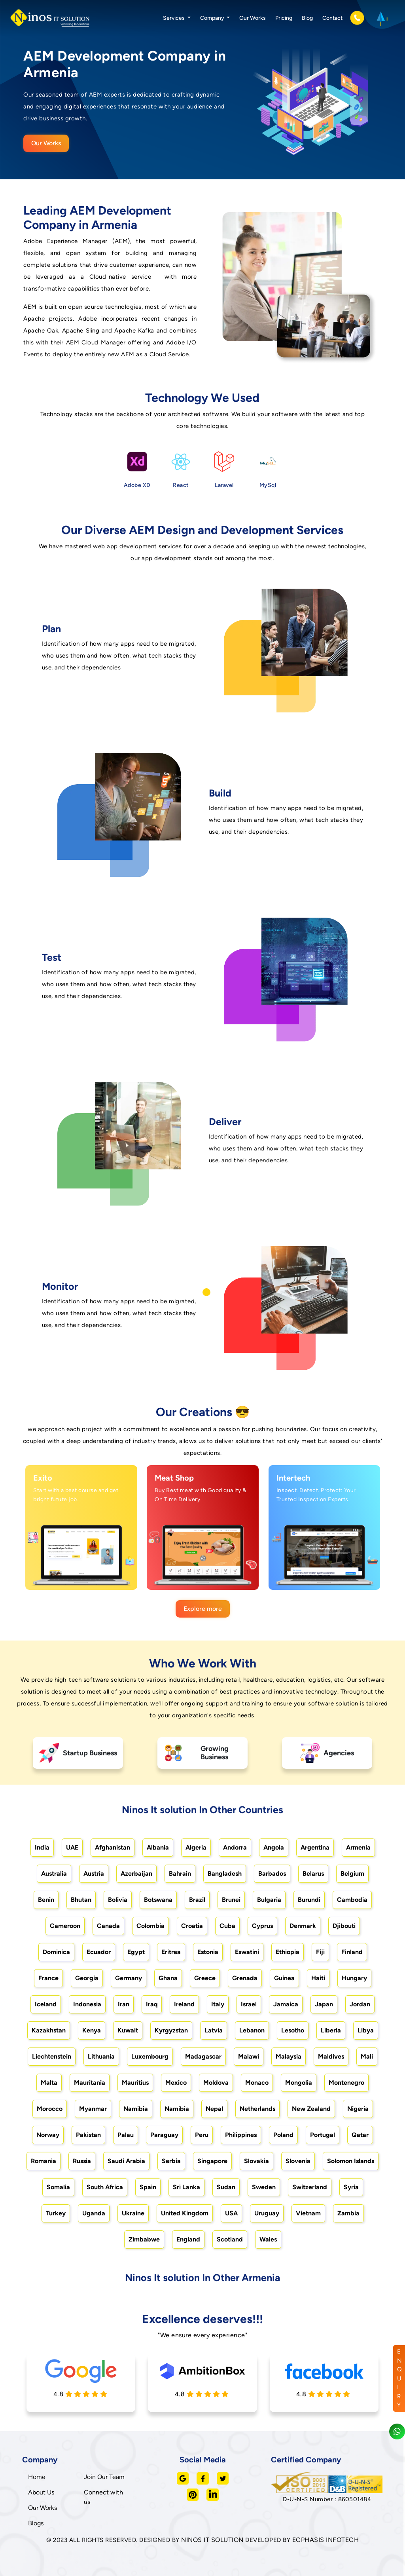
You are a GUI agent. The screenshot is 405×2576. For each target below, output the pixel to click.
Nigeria (358, 2108)
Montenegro (346, 2082)
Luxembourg (149, 2056)
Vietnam (308, 2213)
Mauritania (89, 2082)
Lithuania (101, 2056)
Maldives (331, 2056)
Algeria (195, 1847)
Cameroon (65, 1926)
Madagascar (203, 2056)
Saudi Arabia (126, 2161)
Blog (307, 18)
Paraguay (164, 2135)
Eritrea (171, 1952)
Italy (217, 2004)
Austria (93, 1873)
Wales (268, 2239)
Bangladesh (225, 1873)
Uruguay (266, 2213)
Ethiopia (287, 1952)
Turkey (56, 2213)
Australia (54, 1873)
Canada (108, 1926)
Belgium (352, 1873)
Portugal (322, 2135)
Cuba (227, 1926)
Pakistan (88, 2135)
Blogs (36, 2523)
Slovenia (298, 2161)
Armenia (358, 1847)
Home (36, 2477)
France (48, 1978)
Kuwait (127, 2030)
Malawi (248, 2056)
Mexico (176, 2082)
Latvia (213, 2030)
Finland (352, 1952)
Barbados (272, 1873)
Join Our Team (104, 2477)
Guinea (284, 1978)
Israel (249, 2004)
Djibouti (344, 1926)
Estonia (207, 1952)
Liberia (331, 2030)
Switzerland (309, 2187)
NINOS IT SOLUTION (212, 2540)
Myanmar (93, 2108)
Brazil (197, 1899)
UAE (72, 1847)
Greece (205, 1978)
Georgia (86, 1978)
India (42, 1847)
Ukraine (133, 2213)
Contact (332, 18)
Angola (273, 1847)
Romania (43, 2161)
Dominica (56, 1952)
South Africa (105, 2187)
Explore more (203, 1608)
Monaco (257, 2082)
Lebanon (252, 2030)
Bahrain (180, 1873)
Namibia (135, 2108)
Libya (366, 2030)
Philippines (241, 2135)
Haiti (318, 1978)
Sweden (264, 2187)
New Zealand (311, 2108)
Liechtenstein (51, 2056)
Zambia (348, 2213)
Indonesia (87, 2004)
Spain (148, 2187)
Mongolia (298, 2082)
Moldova (216, 2082)
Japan (324, 2004)
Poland (283, 2135)
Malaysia (288, 2056)
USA (231, 2213)
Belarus (313, 1873)
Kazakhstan (49, 2030)
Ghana (168, 1978)
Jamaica (285, 2004)
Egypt (136, 1952)
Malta (49, 2082)
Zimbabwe (144, 2239)
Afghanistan (112, 1847)
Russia (82, 2161)
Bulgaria (269, 1899)
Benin (46, 1899)
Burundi (309, 1899)
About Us (41, 2492)
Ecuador (99, 1952)
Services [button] (174, 18)
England (188, 2239)
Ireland (184, 2004)
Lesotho (292, 2030)
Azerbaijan (136, 1873)
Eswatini (247, 1952)
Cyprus (262, 1926)
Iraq (151, 2004)
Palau (125, 2135)
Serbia (171, 2161)
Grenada (244, 1978)
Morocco (49, 2108)
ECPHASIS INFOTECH (325, 2540)
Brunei (231, 1899)
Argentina (315, 1847)
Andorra (235, 1847)
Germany (128, 1978)
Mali (367, 2056)
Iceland (46, 2004)
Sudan (226, 2187)
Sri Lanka (186, 2187)
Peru (201, 2135)
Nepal (214, 2108)
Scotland (230, 2239)
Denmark (303, 1926)
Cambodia (352, 1899)
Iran (123, 2004)
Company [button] (212, 18)
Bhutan (81, 1899)
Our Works (252, 18)
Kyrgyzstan (171, 2030)
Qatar (360, 2135)
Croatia (192, 1926)
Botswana (158, 1899)
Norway (47, 2135)
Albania (158, 1847)
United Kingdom (184, 2213)
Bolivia (117, 1899)
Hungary (354, 1978)
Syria (351, 2187)
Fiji (320, 1952)
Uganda (93, 2213)
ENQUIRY (399, 2378)
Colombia (150, 1926)
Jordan (360, 2004)
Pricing (283, 18)
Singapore (212, 2161)
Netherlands (257, 2108)
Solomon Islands (350, 2161)
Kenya (91, 2030)
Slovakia (256, 2161)
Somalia (58, 2187)
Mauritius (135, 2082)
